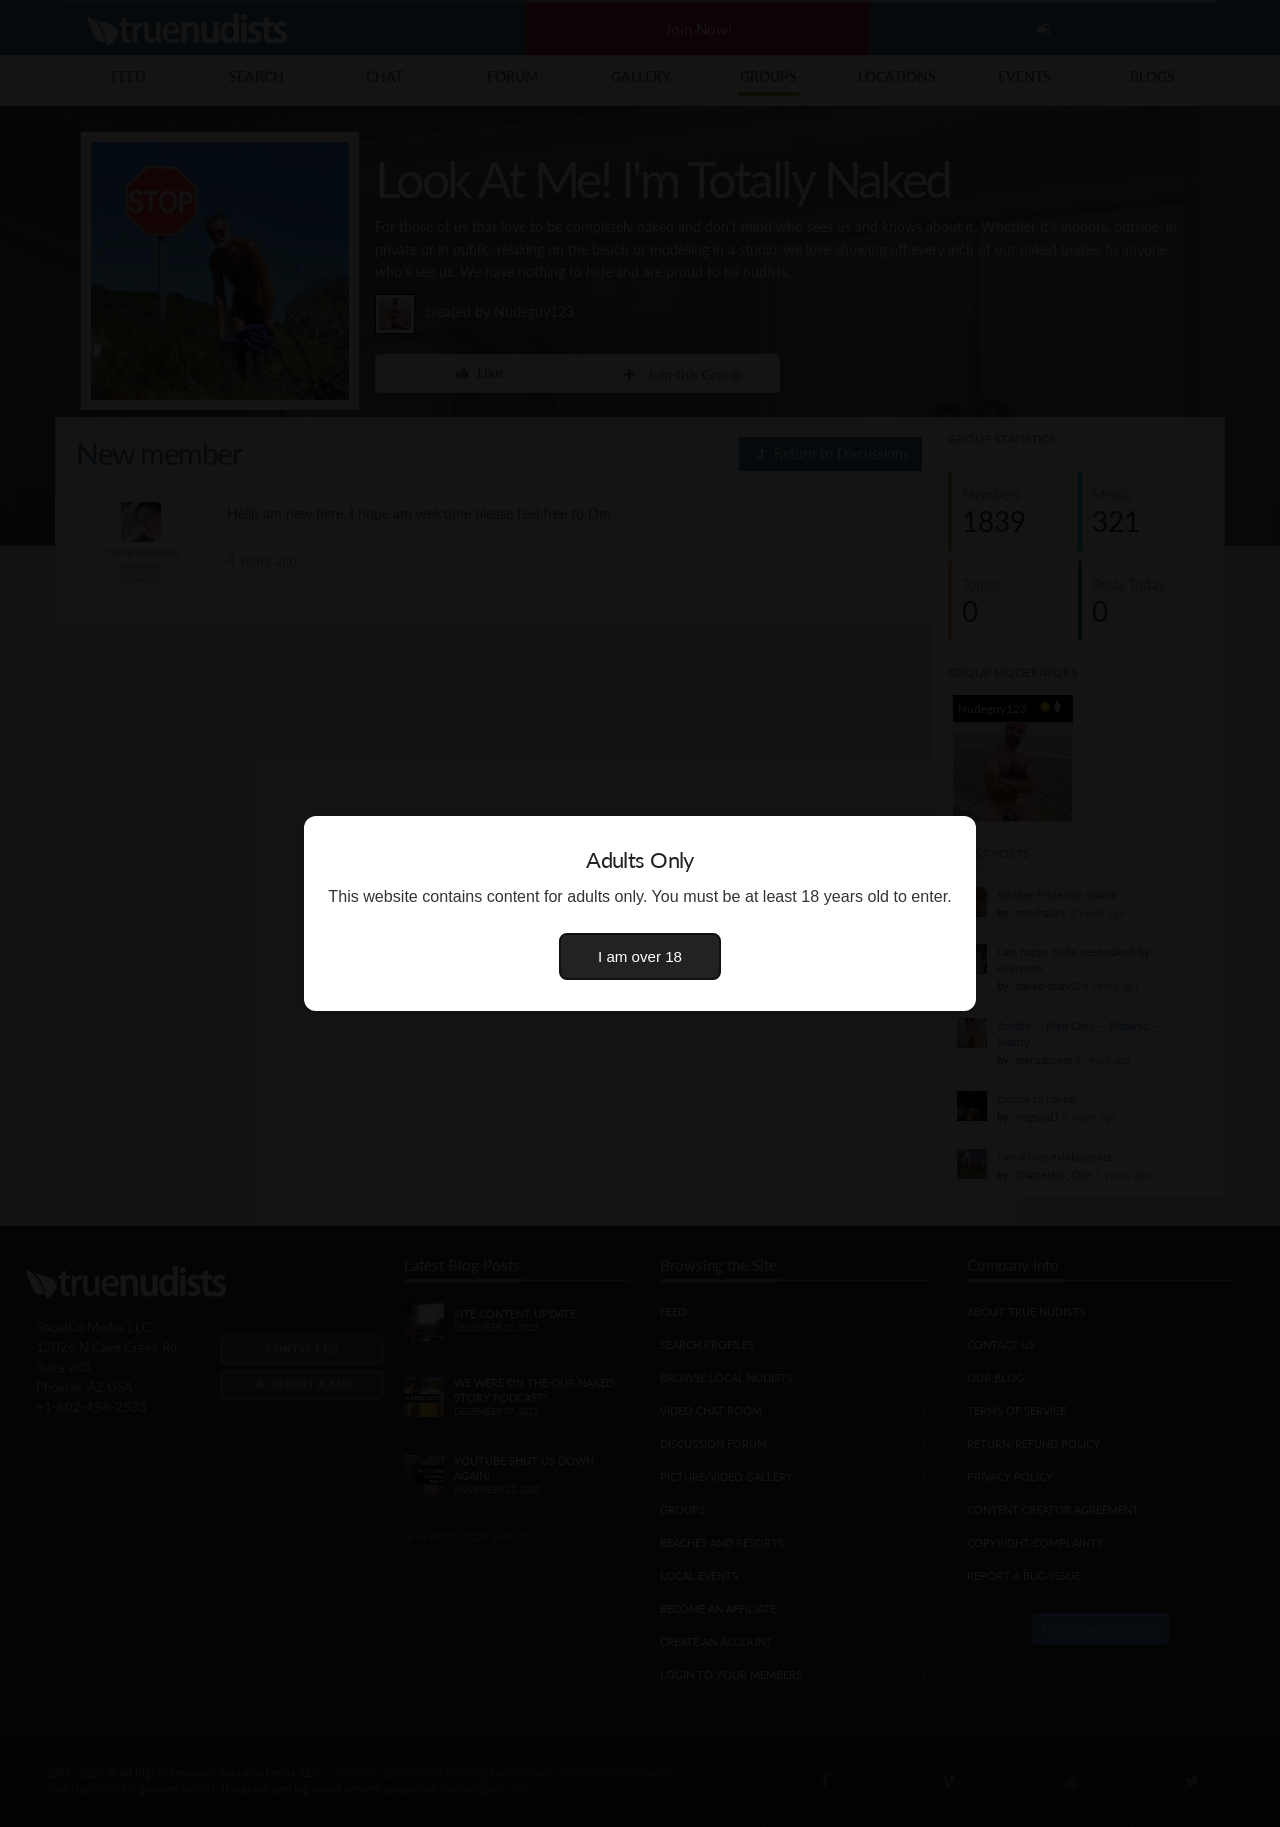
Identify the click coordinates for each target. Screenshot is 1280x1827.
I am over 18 (640, 956)
